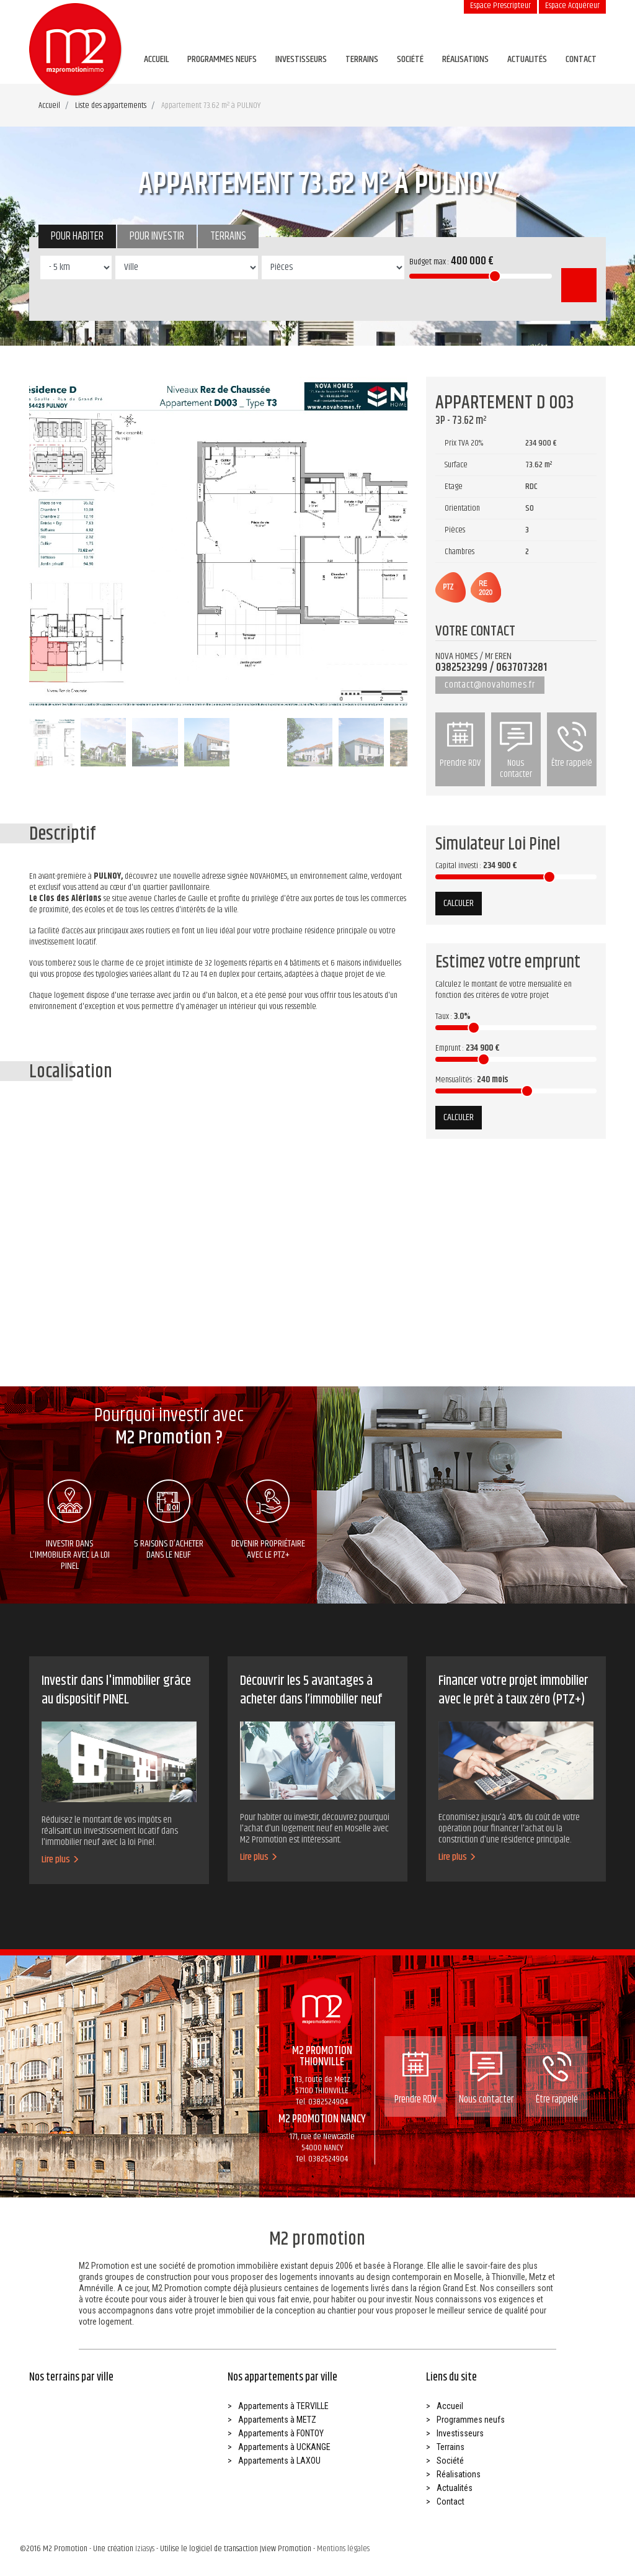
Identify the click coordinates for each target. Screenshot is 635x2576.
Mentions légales (343, 2549)
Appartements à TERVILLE (283, 2406)
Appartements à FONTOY (281, 2433)
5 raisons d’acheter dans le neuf (168, 1521)
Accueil (156, 59)
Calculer (458, 903)
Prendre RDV (460, 746)
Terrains (361, 59)
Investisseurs (301, 59)
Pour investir (157, 236)
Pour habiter (77, 236)
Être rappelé (571, 746)
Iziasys (144, 2549)
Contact (581, 59)
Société (410, 59)
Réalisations (465, 59)
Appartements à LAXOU (279, 2461)
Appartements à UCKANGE (284, 2447)
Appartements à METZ (277, 2420)
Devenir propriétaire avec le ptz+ (268, 1521)
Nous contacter (516, 751)
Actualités (527, 59)
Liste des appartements (110, 105)
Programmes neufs (222, 59)
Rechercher (579, 285)
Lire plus (60, 1859)
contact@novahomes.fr (490, 685)
